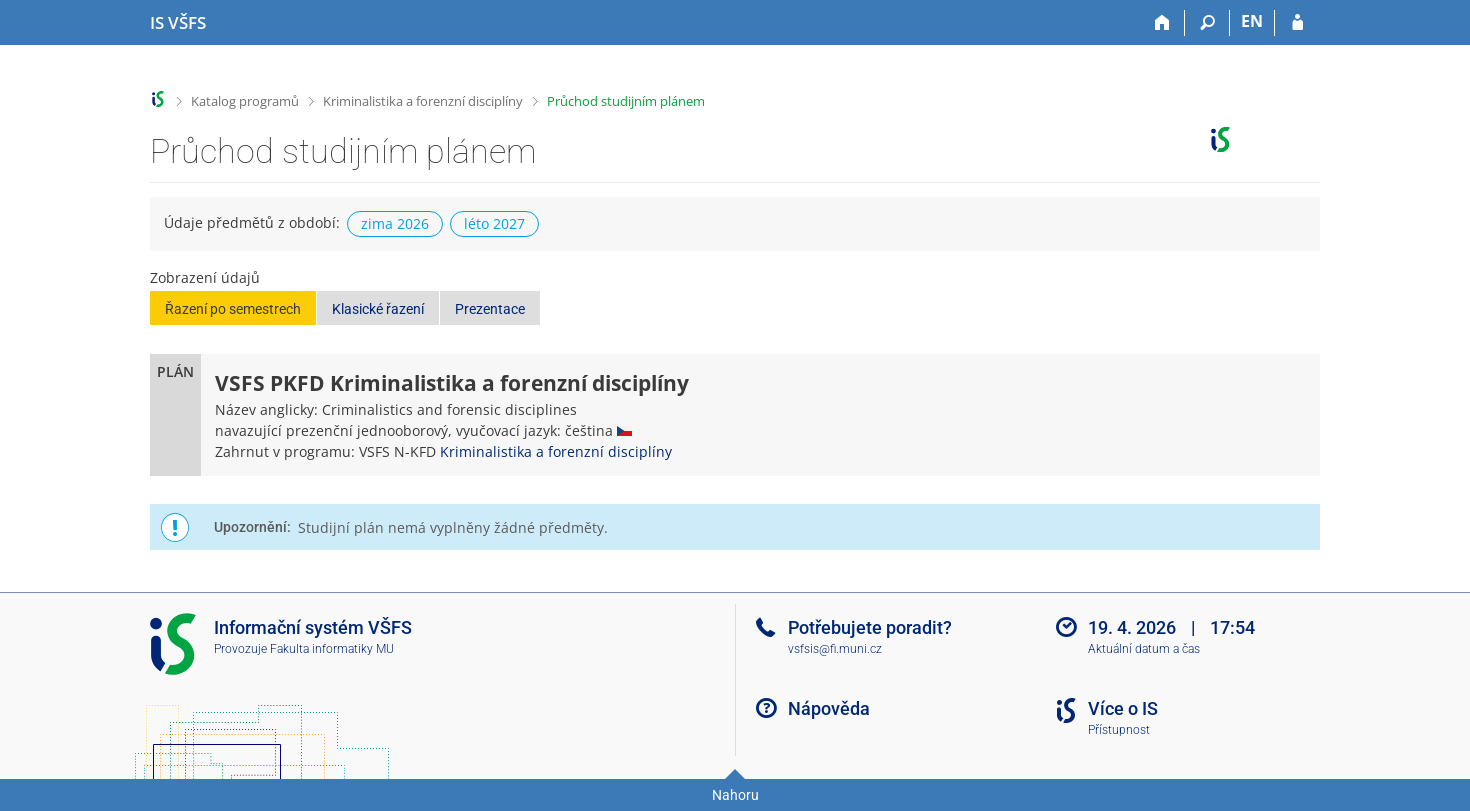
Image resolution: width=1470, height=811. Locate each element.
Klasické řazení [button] (378, 309)
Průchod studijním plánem (626, 101)
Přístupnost (1119, 730)
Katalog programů (245, 101)
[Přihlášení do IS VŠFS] (1297, 23)
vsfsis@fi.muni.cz (835, 649)
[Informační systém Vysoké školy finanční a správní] (178, 23)
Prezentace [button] (490, 309)
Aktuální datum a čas (1144, 649)
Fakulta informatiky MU (332, 649)
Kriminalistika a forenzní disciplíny (423, 101)
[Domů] (1162, 23)
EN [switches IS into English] (1252, 21)
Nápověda (829, 708)
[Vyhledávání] (1207, 23)
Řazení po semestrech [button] (233, 309)
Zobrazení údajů (205, 277)
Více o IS (1123, 708)
